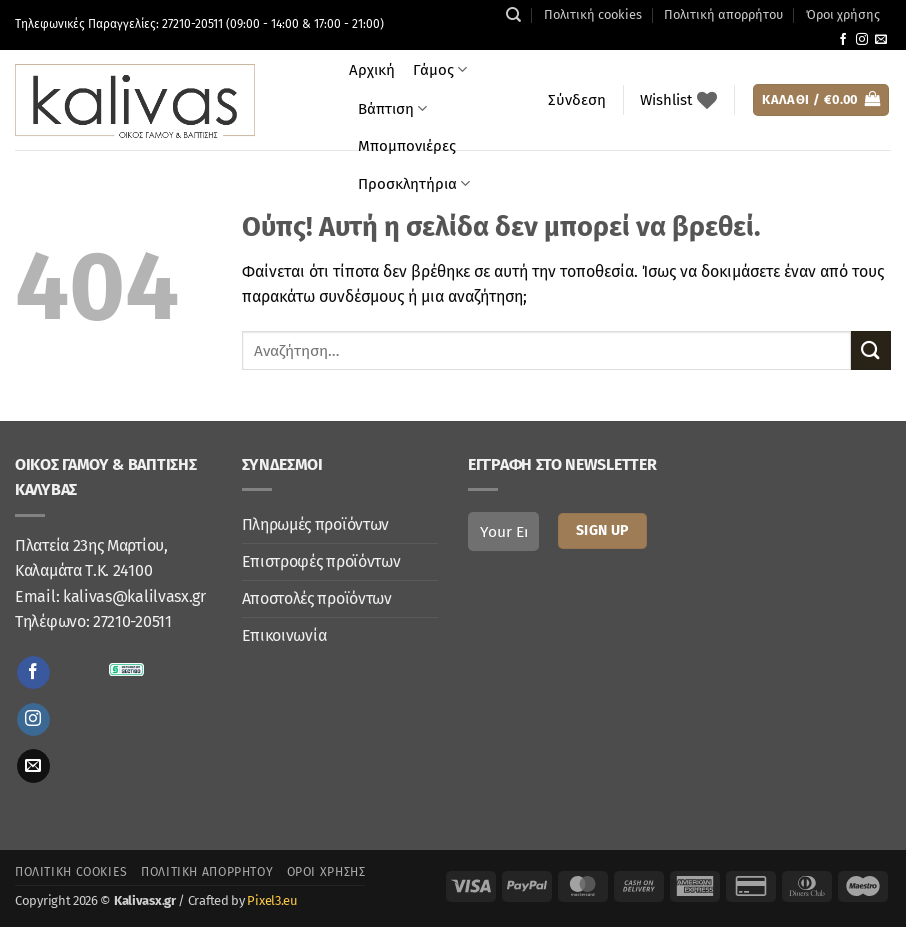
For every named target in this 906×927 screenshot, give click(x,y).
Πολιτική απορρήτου (723, 14)
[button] (577, 100)
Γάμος (440, 69)
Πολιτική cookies (593, 14)
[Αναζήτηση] (513, 15)
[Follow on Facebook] (843, 40)
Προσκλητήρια (414, 183)
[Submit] (871, 350)
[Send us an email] (881, 40)
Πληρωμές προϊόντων (316, 524)
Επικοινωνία (284, 635)
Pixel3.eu (272, 900)
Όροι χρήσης (843, 14)
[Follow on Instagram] (862, 40)
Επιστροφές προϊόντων (321, 561)
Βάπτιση (392, 108)
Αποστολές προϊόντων (317, 598)
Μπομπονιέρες (407, 146)
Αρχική (372, 70)
